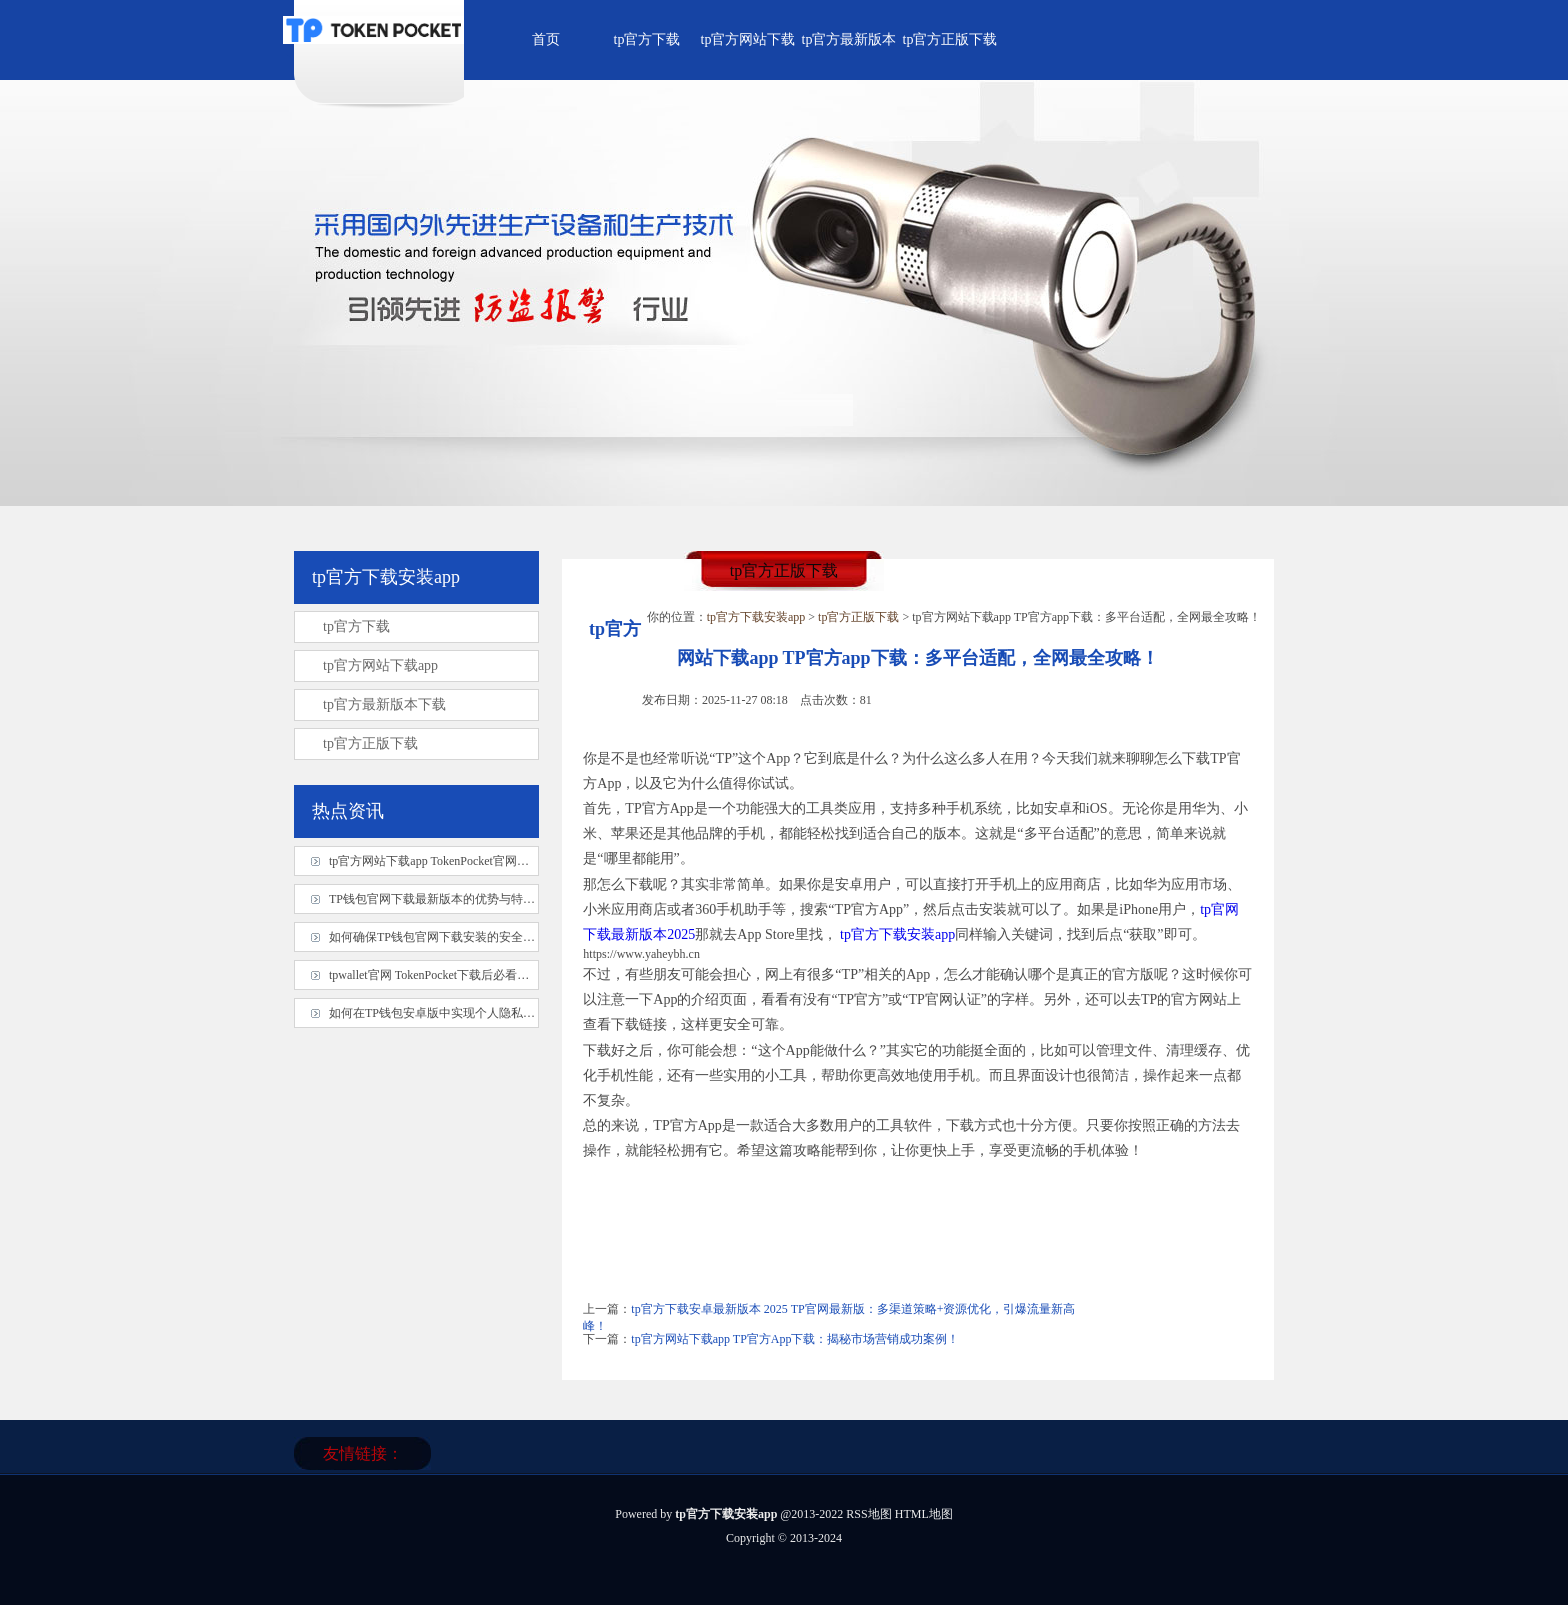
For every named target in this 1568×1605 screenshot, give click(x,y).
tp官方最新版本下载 (384, 704)
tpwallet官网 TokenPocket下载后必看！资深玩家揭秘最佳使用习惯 (501, 975)
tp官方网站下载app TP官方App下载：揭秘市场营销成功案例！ (795, 1339)
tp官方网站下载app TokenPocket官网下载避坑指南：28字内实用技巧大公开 (525, 861)
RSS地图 (868, 1514)
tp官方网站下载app (380, 665)
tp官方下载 (647, 39)
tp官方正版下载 (950, 39)
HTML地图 (924, 1514)
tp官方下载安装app (756, 617)
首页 (546, 39)
